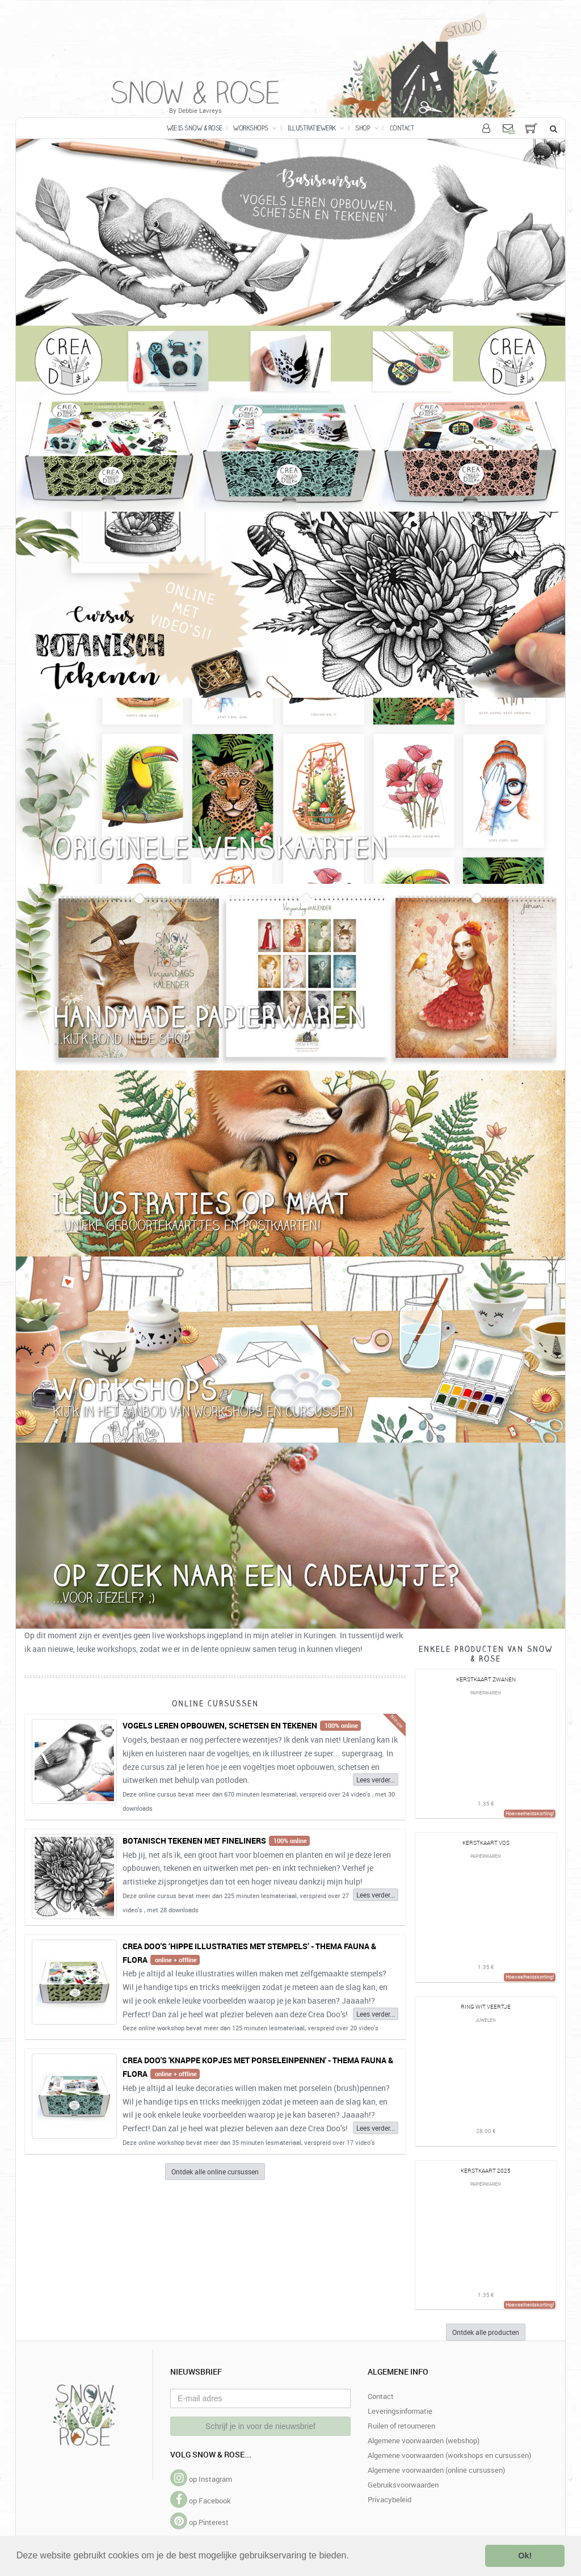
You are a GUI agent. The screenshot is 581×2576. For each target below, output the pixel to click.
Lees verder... (375, 1779)
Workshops (255, 128)
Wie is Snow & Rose (194, 128)
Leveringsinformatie (400, 2411)
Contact (402, 128)
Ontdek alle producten (485, 2332)
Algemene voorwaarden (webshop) (423, 2440)
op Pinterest (199, 2522)
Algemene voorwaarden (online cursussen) (436, 2470)
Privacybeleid (389, 2499)
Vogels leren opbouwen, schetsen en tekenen (220, 1725)
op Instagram (201, 2479)
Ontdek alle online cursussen (215, 2171)
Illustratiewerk (316, 128)
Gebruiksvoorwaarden (403, 2485)
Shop (366, 128)
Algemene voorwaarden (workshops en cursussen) (449, 2455)
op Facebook (200, 2500)
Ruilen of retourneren (401, 2426)
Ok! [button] (525, 2555)
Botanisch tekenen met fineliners (194, 1840)
